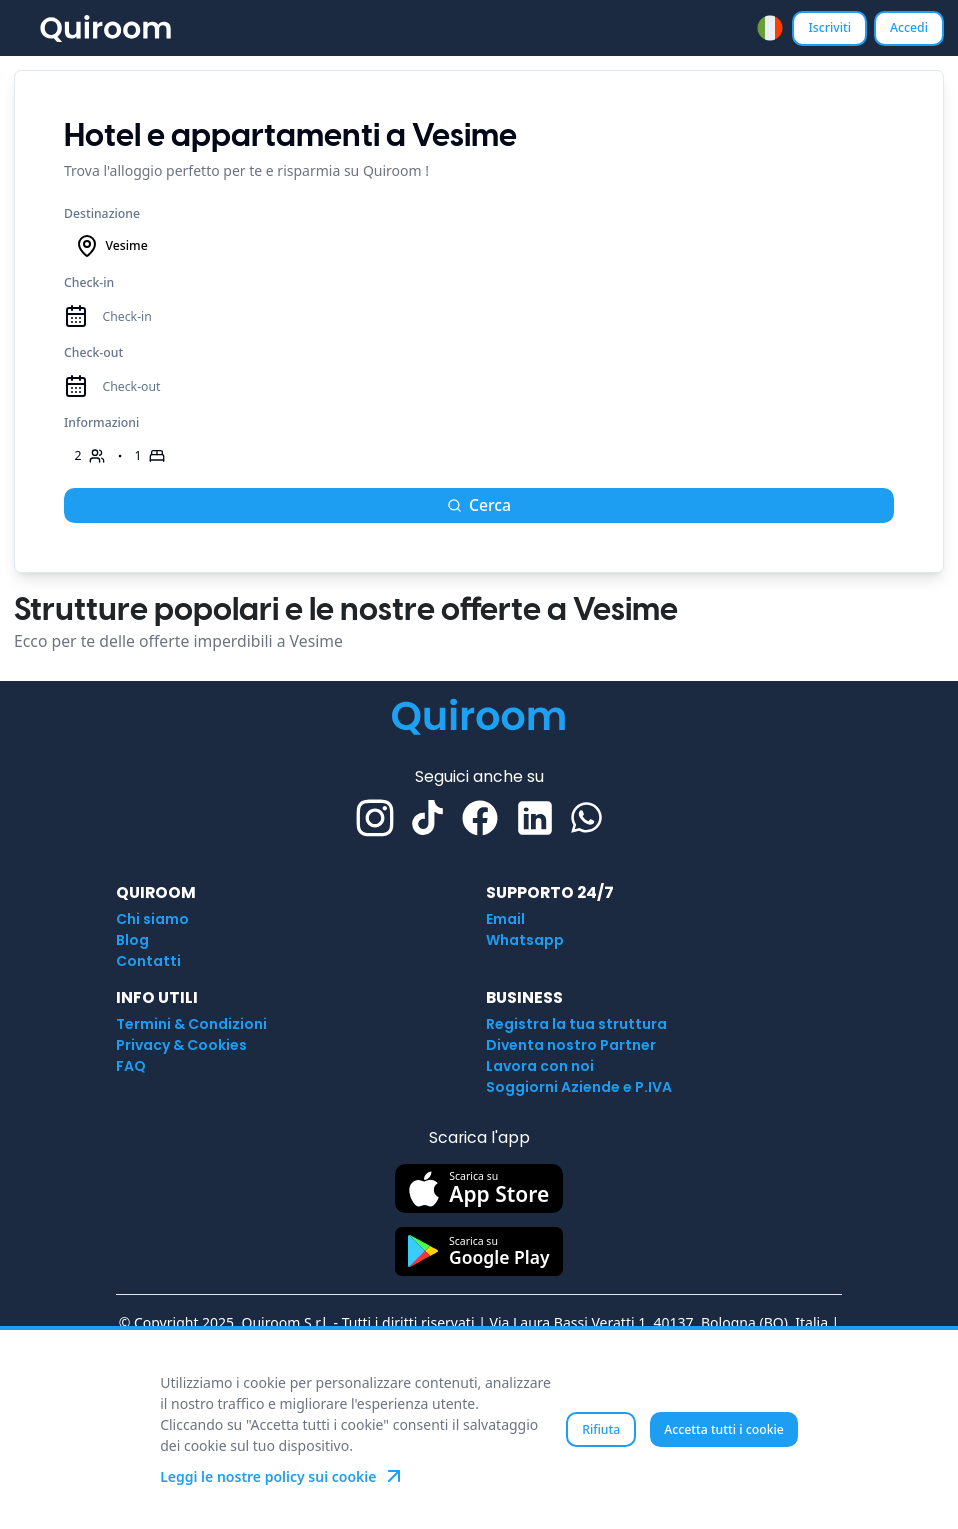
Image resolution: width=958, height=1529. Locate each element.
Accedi (909, 27)
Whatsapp (525, 940)
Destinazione (102, 213)
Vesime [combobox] (111, 246)
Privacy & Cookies (181, 1045)
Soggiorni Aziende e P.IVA (579, 1087)
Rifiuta (601, 1429)
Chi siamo (152, 919)
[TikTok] (427, 817)
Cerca (479, 505)
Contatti (148, 961)
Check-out (93, 352)
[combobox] (770, 28)
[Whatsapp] (586, 817)
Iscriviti (829, 27)
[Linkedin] (535, 818)
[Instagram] (375, 818)
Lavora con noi (540, 1066)
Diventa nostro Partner (571, 1045)
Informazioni (101, 422)
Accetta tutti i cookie (724, 1429)
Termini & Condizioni (191, 1024)
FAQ (131, 1066)
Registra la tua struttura (576, 1024)
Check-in (89, 282)
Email (505, 919)
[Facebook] (480, 818)
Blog (132, 940)
